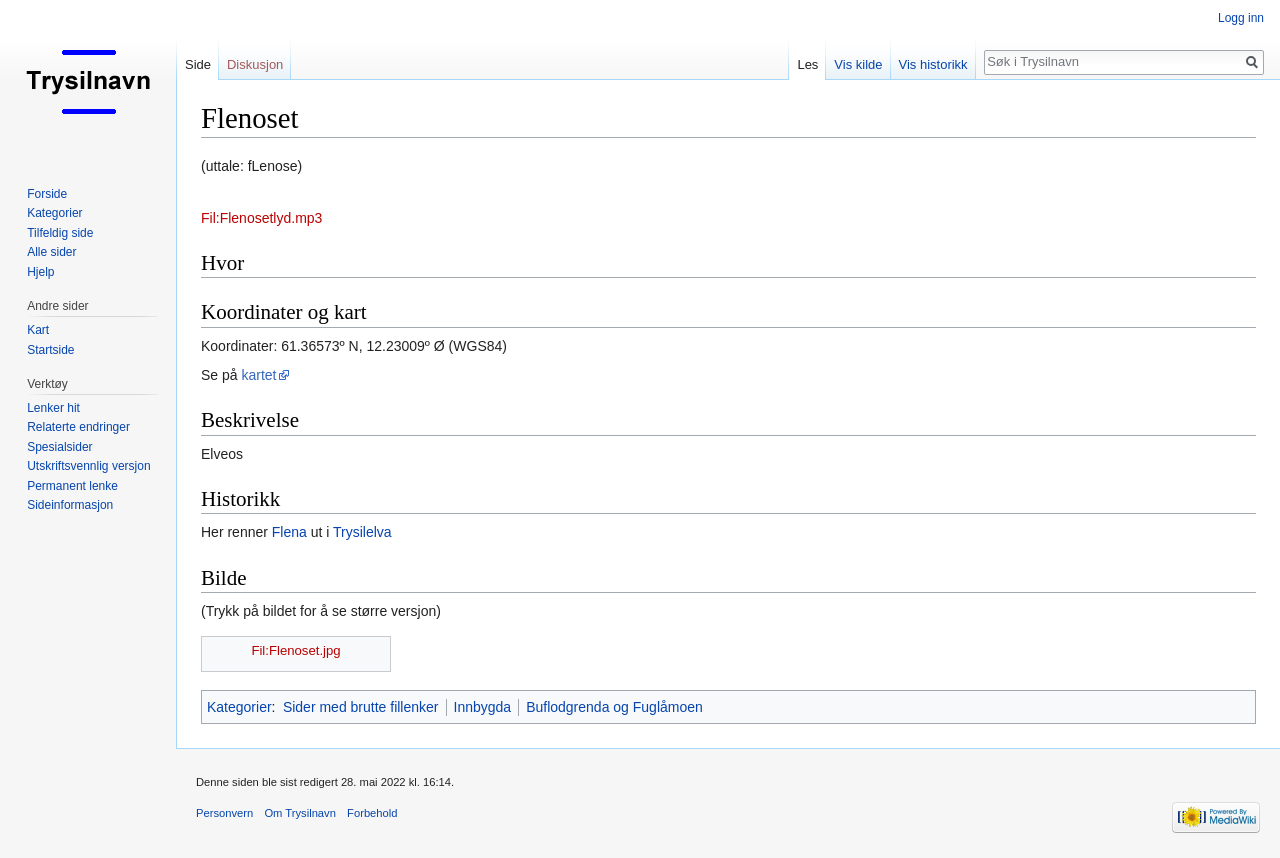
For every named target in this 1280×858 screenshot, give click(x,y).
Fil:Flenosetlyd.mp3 (261, 218)
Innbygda (483, 707)
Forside (47, 194)
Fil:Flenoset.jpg (295, 650)
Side (198, 64)
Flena (289, 532)
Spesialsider (59, 447)
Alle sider (51, 252)
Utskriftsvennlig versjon (88, 466)
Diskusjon (255, 64)
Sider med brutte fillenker (361, 707)
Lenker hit (53, 408)
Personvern (224, 813)
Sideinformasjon (70, 505)
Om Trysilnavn (300, 813)
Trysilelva (362, 532)
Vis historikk (933, 64)
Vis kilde (858, 64)
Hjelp (40, 272)
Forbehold (372, 813)
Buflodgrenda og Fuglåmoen (614, 707)
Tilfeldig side (60, 233)
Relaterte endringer (78, 427)
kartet (258, 375)
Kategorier (239, 707)
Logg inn (1241, 18)
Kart (38, 330)
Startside (50, 350)
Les (807, 64)
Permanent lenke (72, 486)
